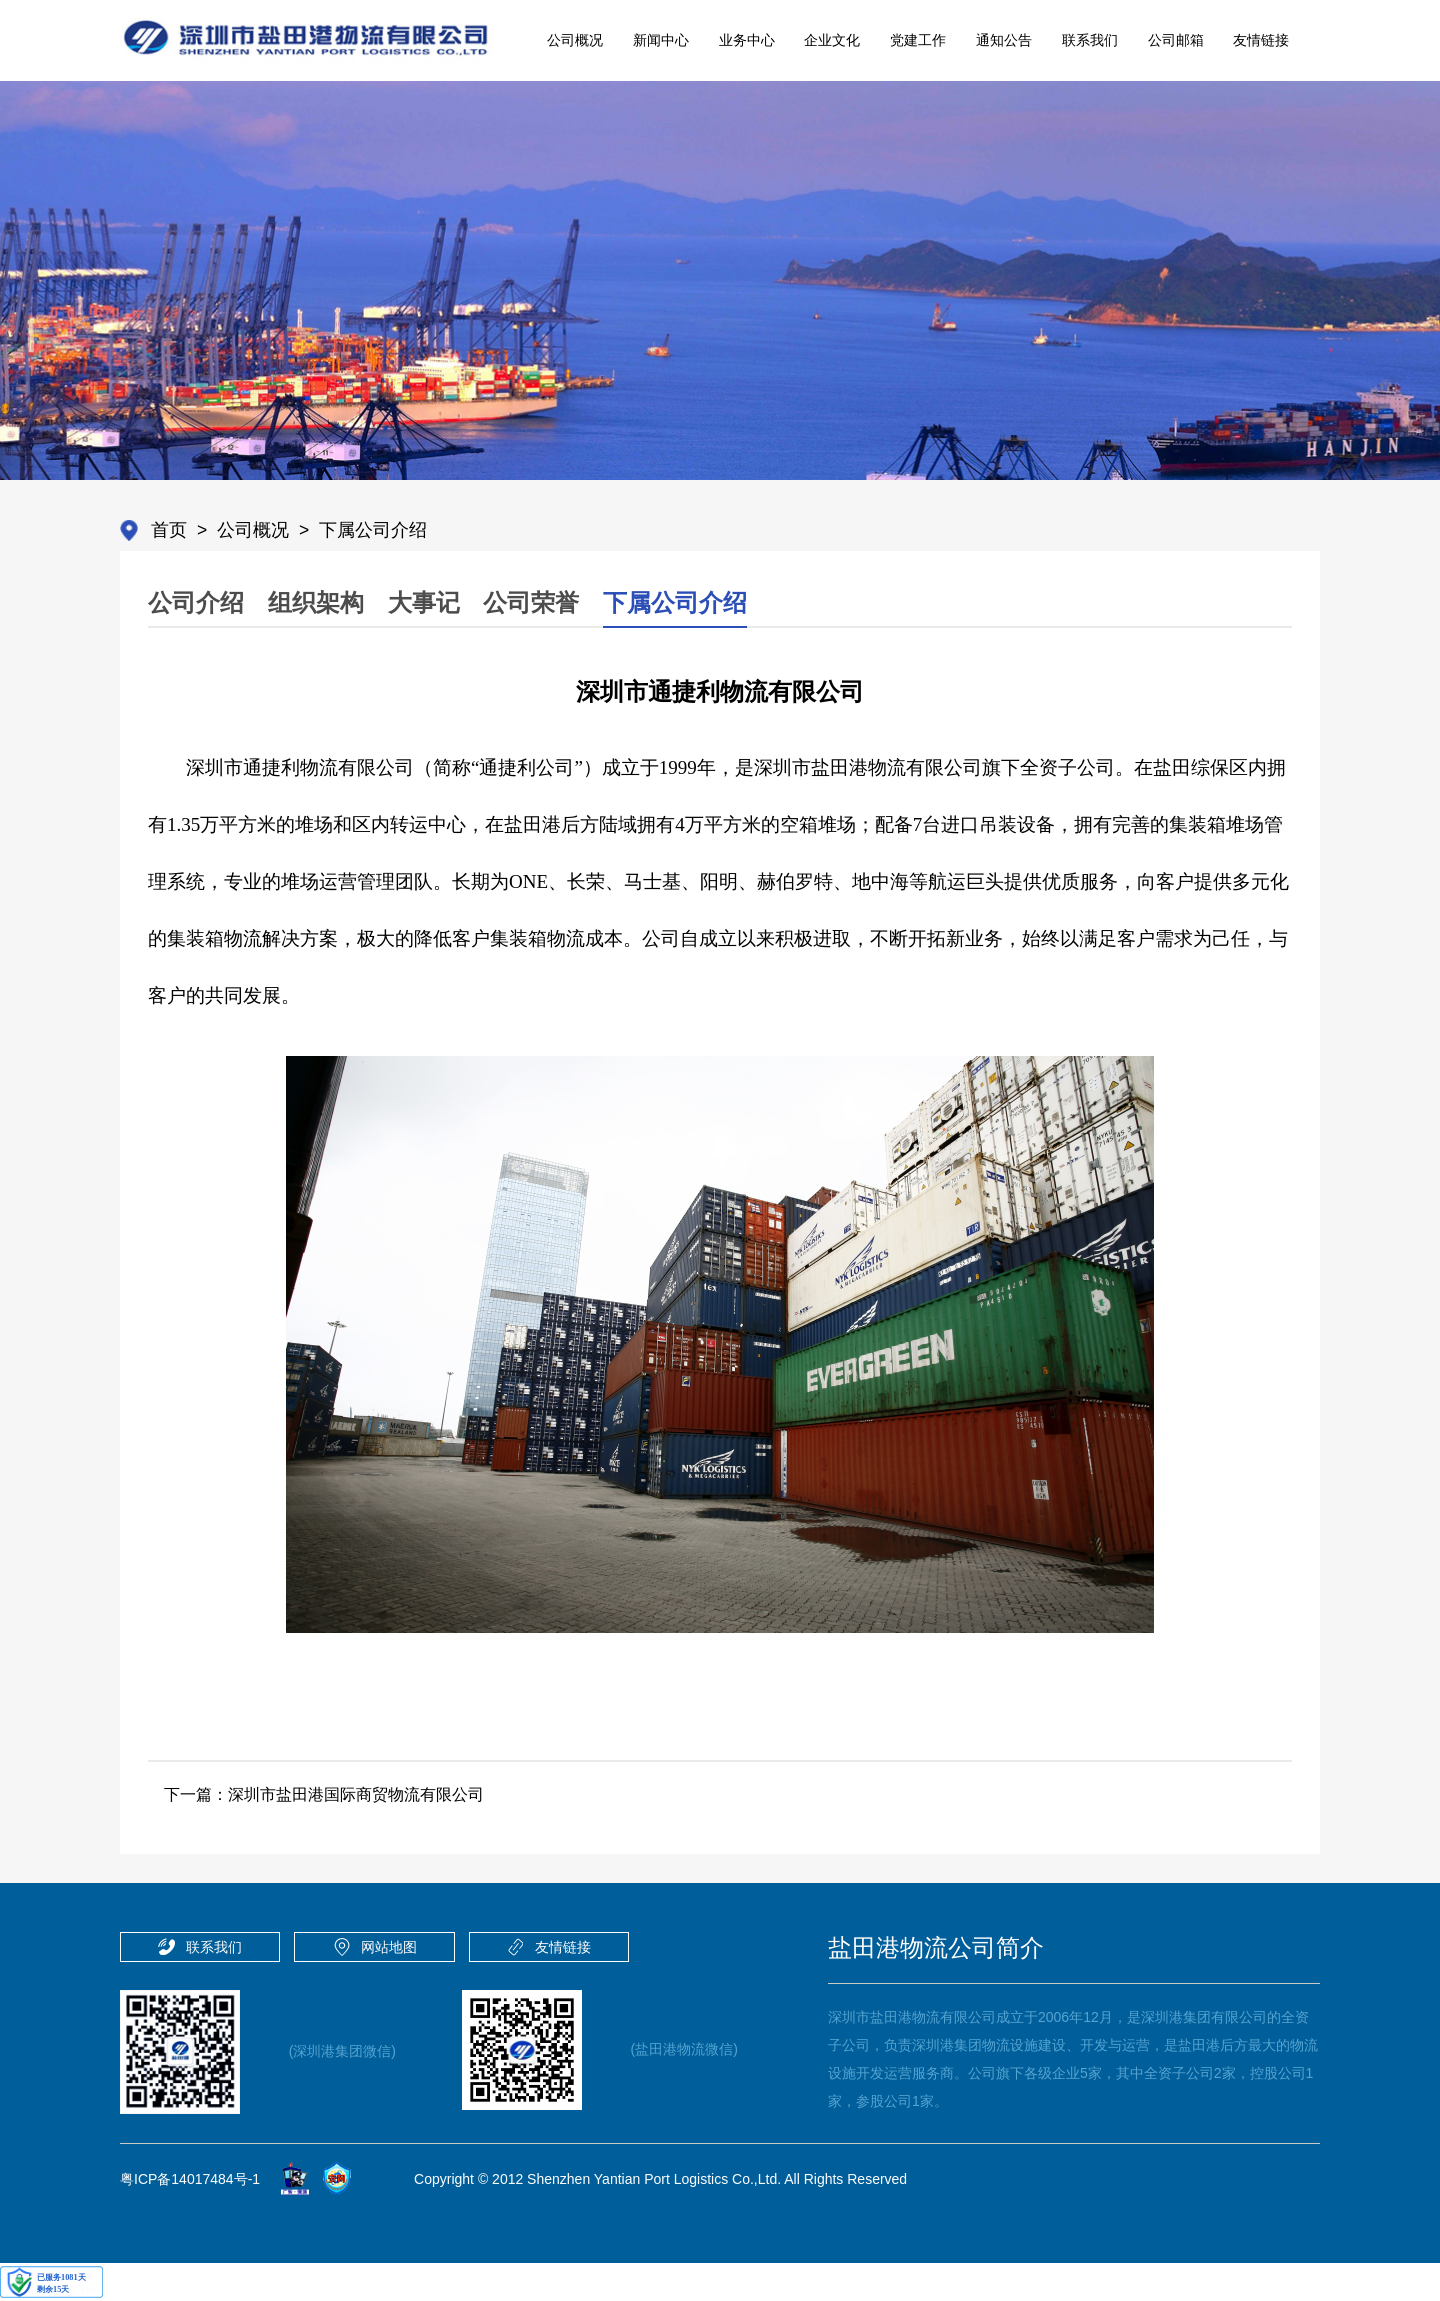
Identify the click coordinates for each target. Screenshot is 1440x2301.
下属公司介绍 (373, 530)
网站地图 (389, 1947)
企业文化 (832, 40)
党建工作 (918, 40)
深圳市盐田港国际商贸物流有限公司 (356, 1794)
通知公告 (1004, 40)
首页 (169, 530)
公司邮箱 (1176, 40)
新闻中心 (661, 40)
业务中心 (747, 40)
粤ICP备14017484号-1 (190, 2179)
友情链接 (1261, 40)
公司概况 (575, 40)
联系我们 (1090, 40)
